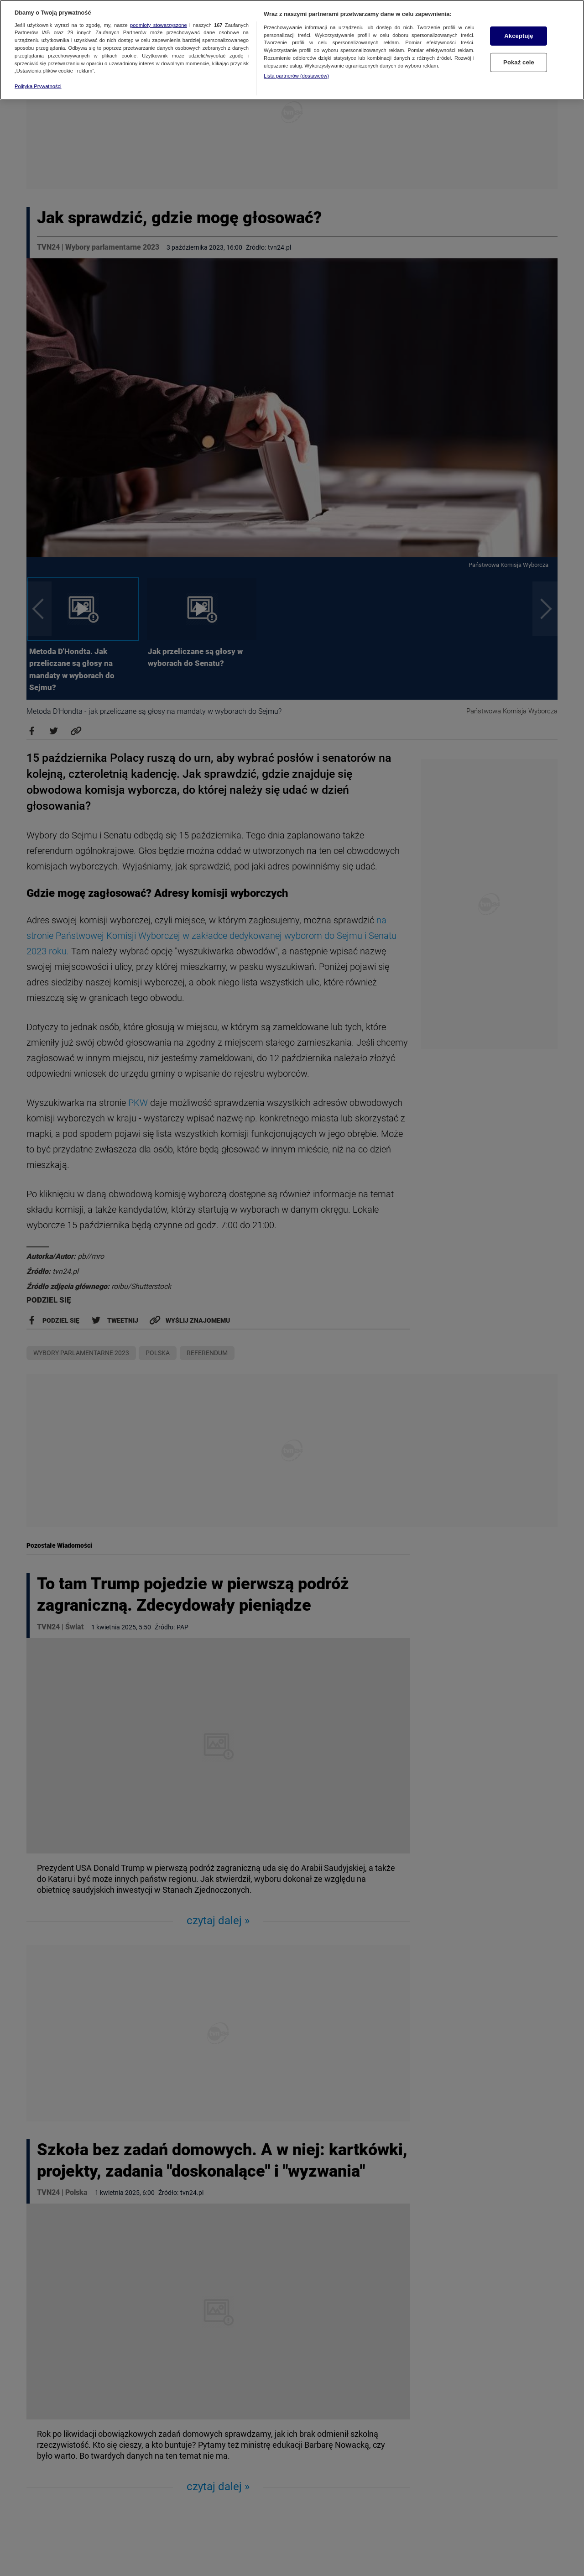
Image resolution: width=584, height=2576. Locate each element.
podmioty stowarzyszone (158, 25)
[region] (292, 50)
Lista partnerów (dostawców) (296, 76)
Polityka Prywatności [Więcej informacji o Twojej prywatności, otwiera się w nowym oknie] (38, 86)
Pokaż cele (518, 62)
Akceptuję (518, 35)
